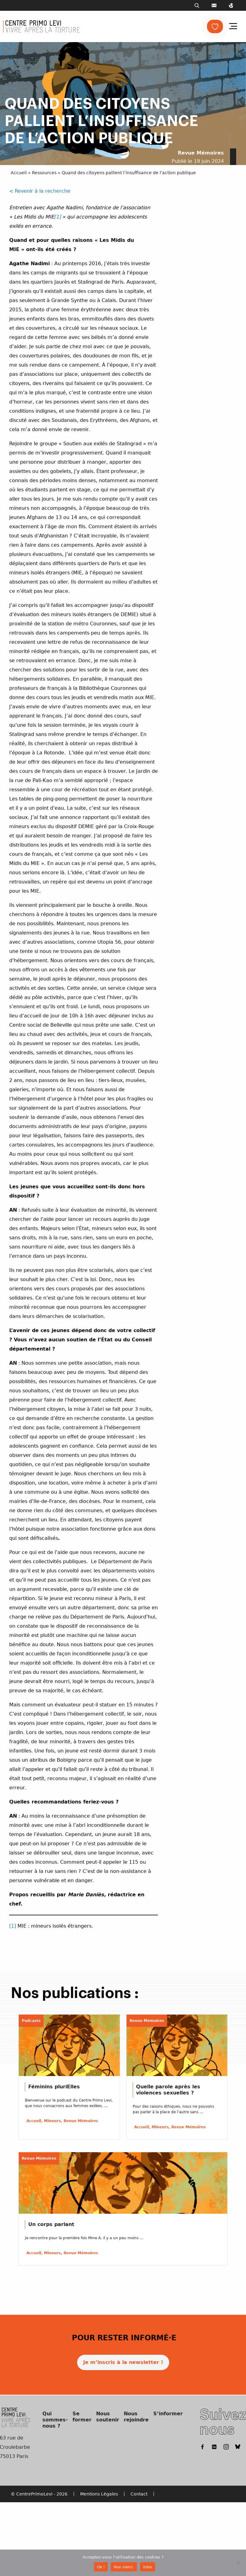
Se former (82, 2417)
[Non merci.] (238, 2563)
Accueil (19, 172)
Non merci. (124, 2567)
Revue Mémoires (201, 153)
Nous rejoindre (136, 2417)
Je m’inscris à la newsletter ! (123, 2362)
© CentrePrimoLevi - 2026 (39, 2494)
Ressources (44, 172)
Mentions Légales (99, 2494)
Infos (147, 2567)
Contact (139, 2494)
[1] (57, 217)
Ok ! (101, 2567)
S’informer (168, 2414)
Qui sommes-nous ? (55, 2420)
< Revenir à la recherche (39, 191)
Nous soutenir (107, 2417)
